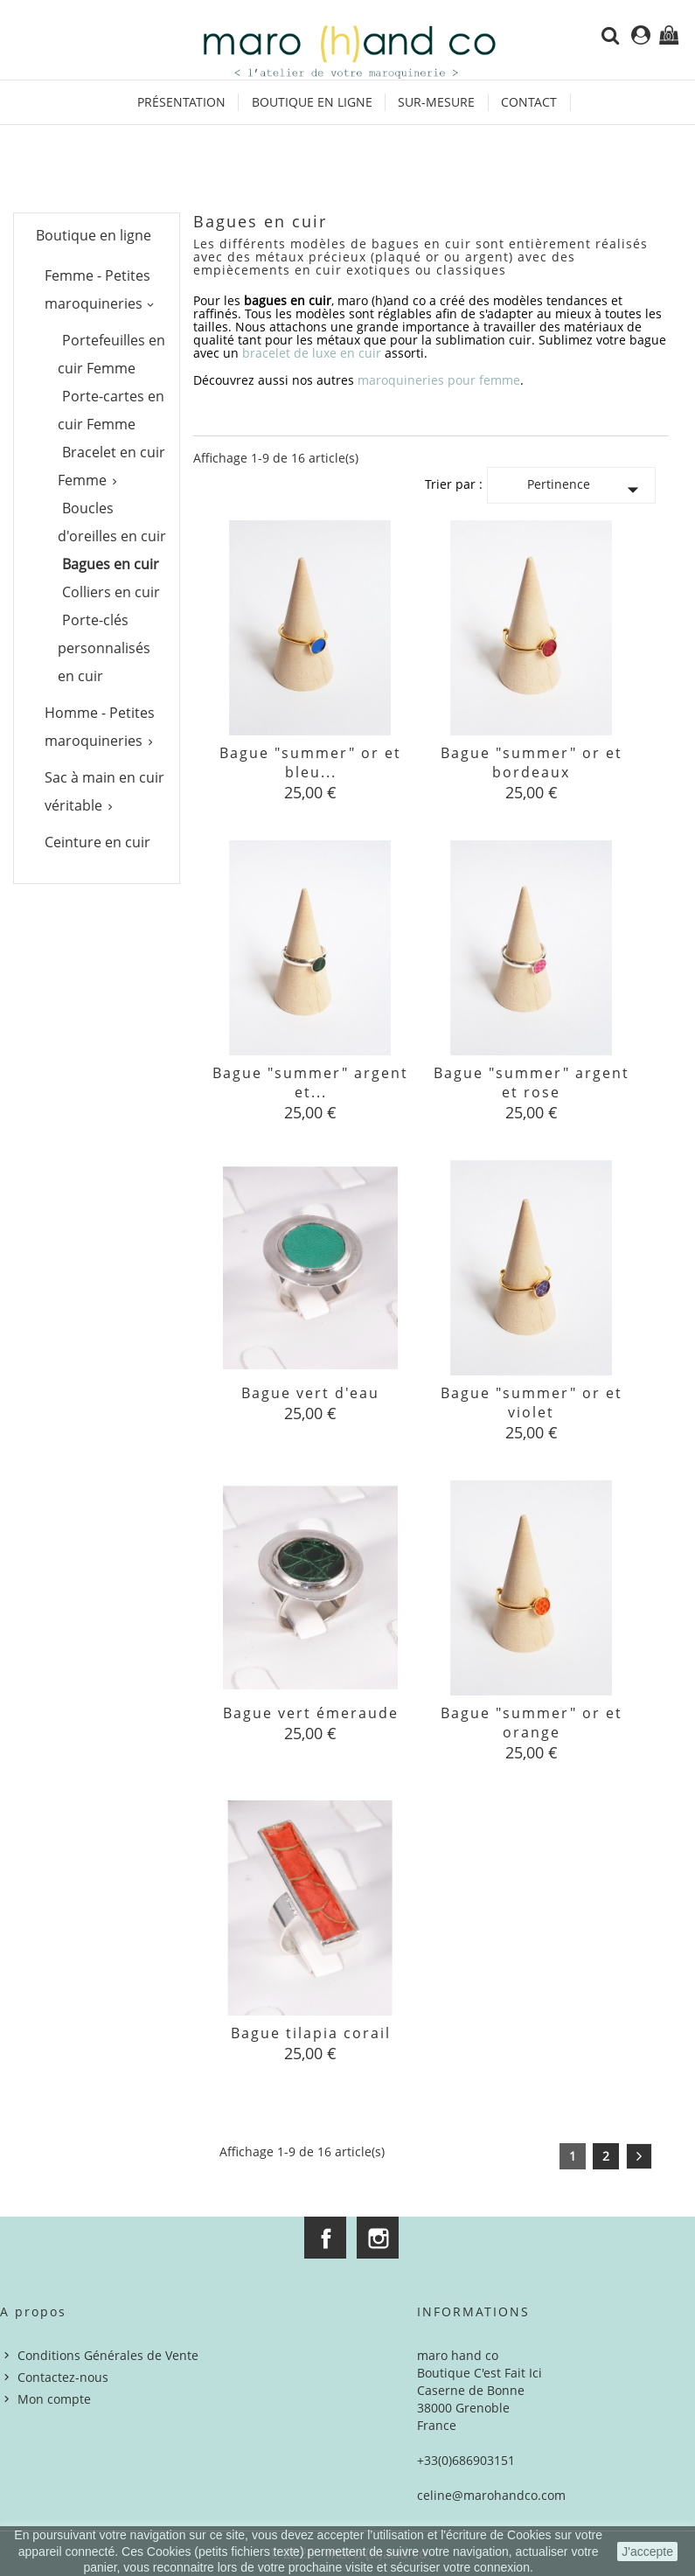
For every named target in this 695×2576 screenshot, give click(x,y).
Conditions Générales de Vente (107, 2355)
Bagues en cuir (110, 564)
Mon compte (54, 2399)
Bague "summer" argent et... (310, 1082)
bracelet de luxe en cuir (311, 353)
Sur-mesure (436, 102)
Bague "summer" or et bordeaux (531, 762)
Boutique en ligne (312, 102)
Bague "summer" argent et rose (531, 1082)
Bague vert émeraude (311, 1713)
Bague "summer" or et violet (531, 1402)
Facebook (325, 2237)
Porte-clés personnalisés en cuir (104, 648)
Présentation (181, 102)
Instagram (378, 2237)
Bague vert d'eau (310, 1393)
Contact (529, 102)
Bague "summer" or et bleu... (310, 762)
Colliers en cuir (111, 592)
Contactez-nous (62, 2377)
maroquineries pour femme (439, 380)
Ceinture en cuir (97, 842)
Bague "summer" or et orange (531, 1722)
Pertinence (586, 489)
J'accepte (647, 2552)
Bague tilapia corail (311, 2033)
